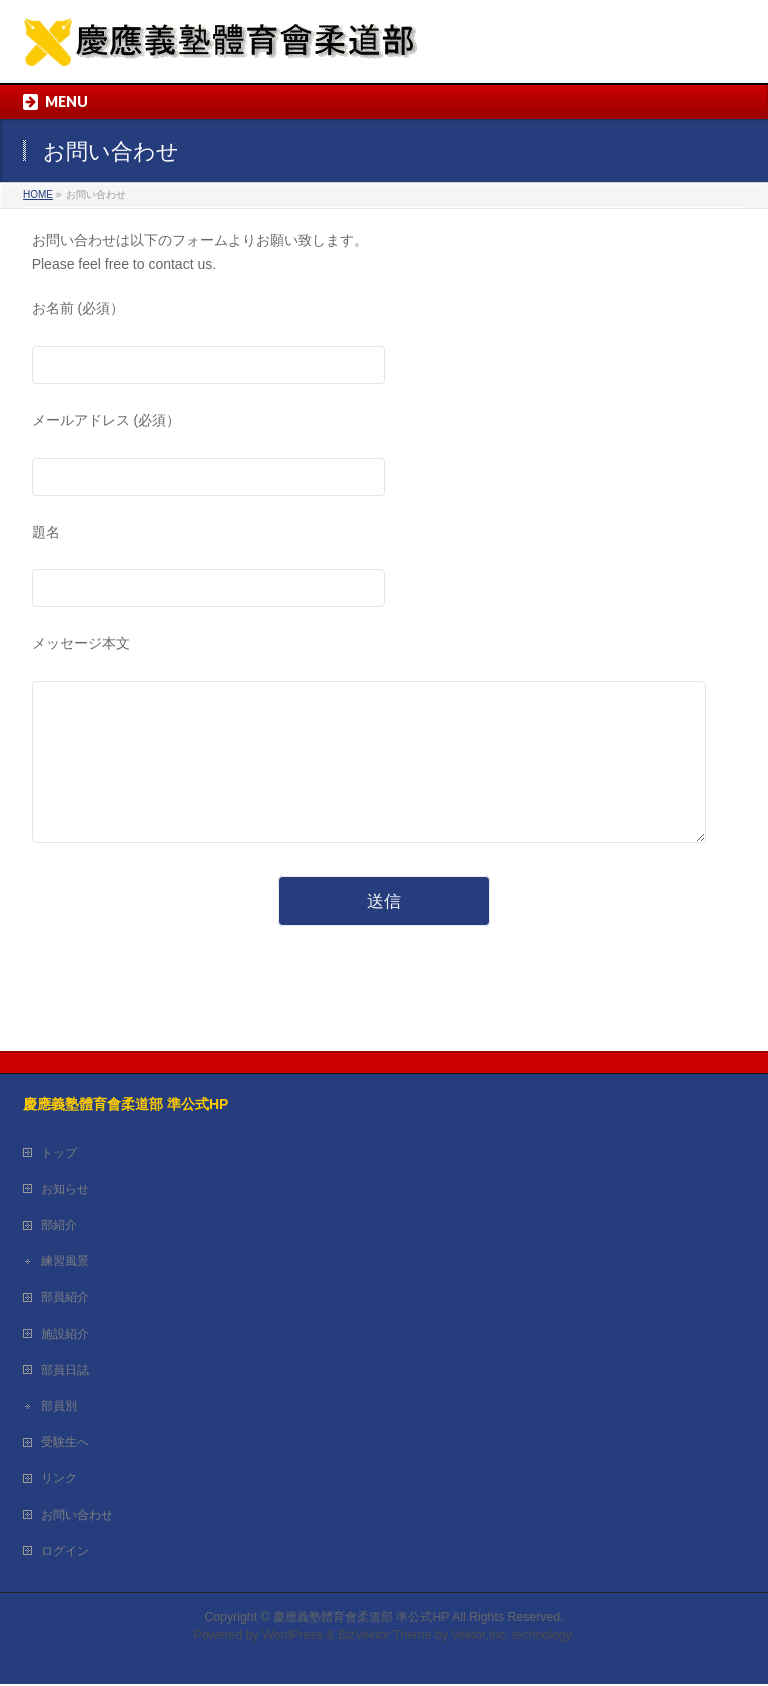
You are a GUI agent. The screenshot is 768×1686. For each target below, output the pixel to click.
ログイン (65, 1553)
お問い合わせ (77, 1517)
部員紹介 (65, 1299)
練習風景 (65, 1263)
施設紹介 (65, 1336)
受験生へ (65, 1444)
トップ (59, 1155)
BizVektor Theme (385, 1637)
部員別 (59, 1408)
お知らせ (65, 1191)
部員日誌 (65, 1372)
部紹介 (59, 1227)
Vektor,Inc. (480, 1637)
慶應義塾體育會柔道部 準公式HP (361, 1619)
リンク (59, 1480)
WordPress (292, 1637)
